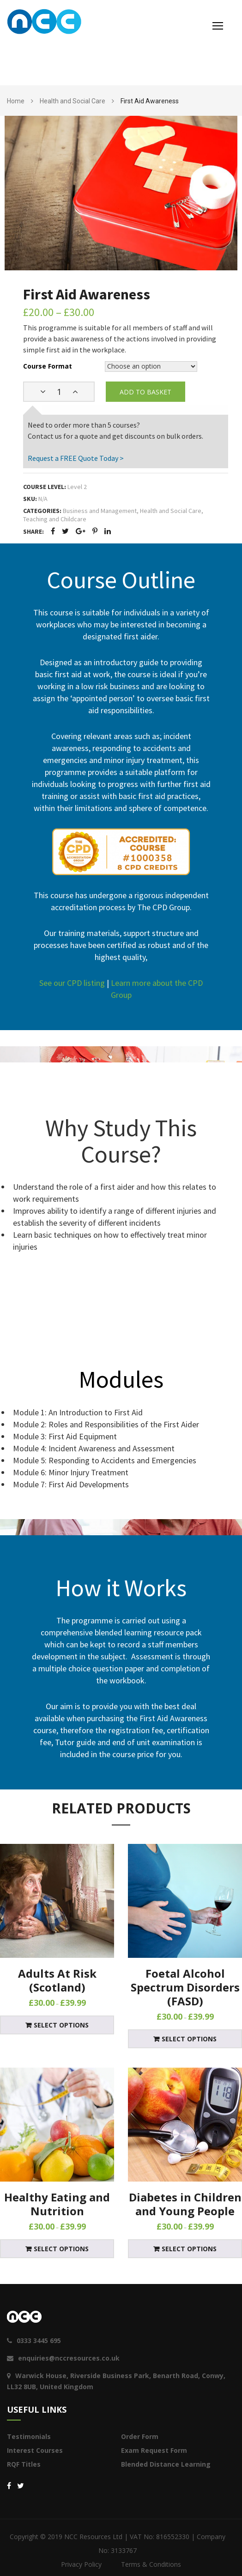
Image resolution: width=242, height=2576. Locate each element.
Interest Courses (35, 2450)
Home (15, 101)
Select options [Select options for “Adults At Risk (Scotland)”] (61, 2025)
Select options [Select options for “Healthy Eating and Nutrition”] (61, 2248)
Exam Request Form (154, 2450)
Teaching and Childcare (54, 519)
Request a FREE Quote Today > (76, 458)
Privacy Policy (81, 2564)
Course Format (47, 366)
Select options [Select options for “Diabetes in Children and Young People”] (189, 2248)
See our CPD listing (72, 983)
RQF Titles (24, 2464)
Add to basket (145, 392)
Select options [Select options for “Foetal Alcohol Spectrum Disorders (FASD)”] (189, 2038)
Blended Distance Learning (166, 2464)
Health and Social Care (72, 101)
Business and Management (100, 511)
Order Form (139, 2436)
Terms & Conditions (151, 2564)
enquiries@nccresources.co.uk (63, 2358)
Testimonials (29, 2436)
